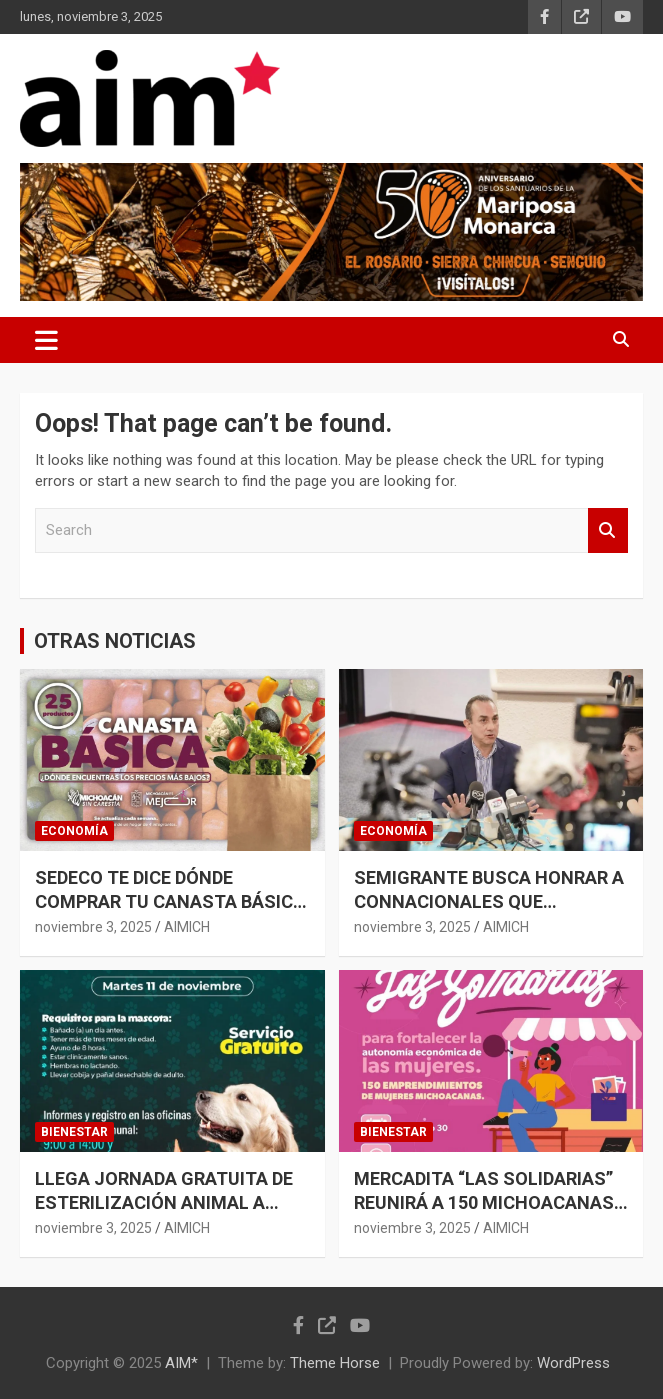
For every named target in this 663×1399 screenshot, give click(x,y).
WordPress (573, 1363)
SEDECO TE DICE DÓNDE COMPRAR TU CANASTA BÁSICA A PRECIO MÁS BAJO (170, 901)
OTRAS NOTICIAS (115, 641)
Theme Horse (335, 1363)
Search (608, 530)
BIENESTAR (74, 1132)
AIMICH (187, 927)
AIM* (181, 1363)
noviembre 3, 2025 (93, 927)
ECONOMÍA (74, 831)
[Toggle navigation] (46, 340)
